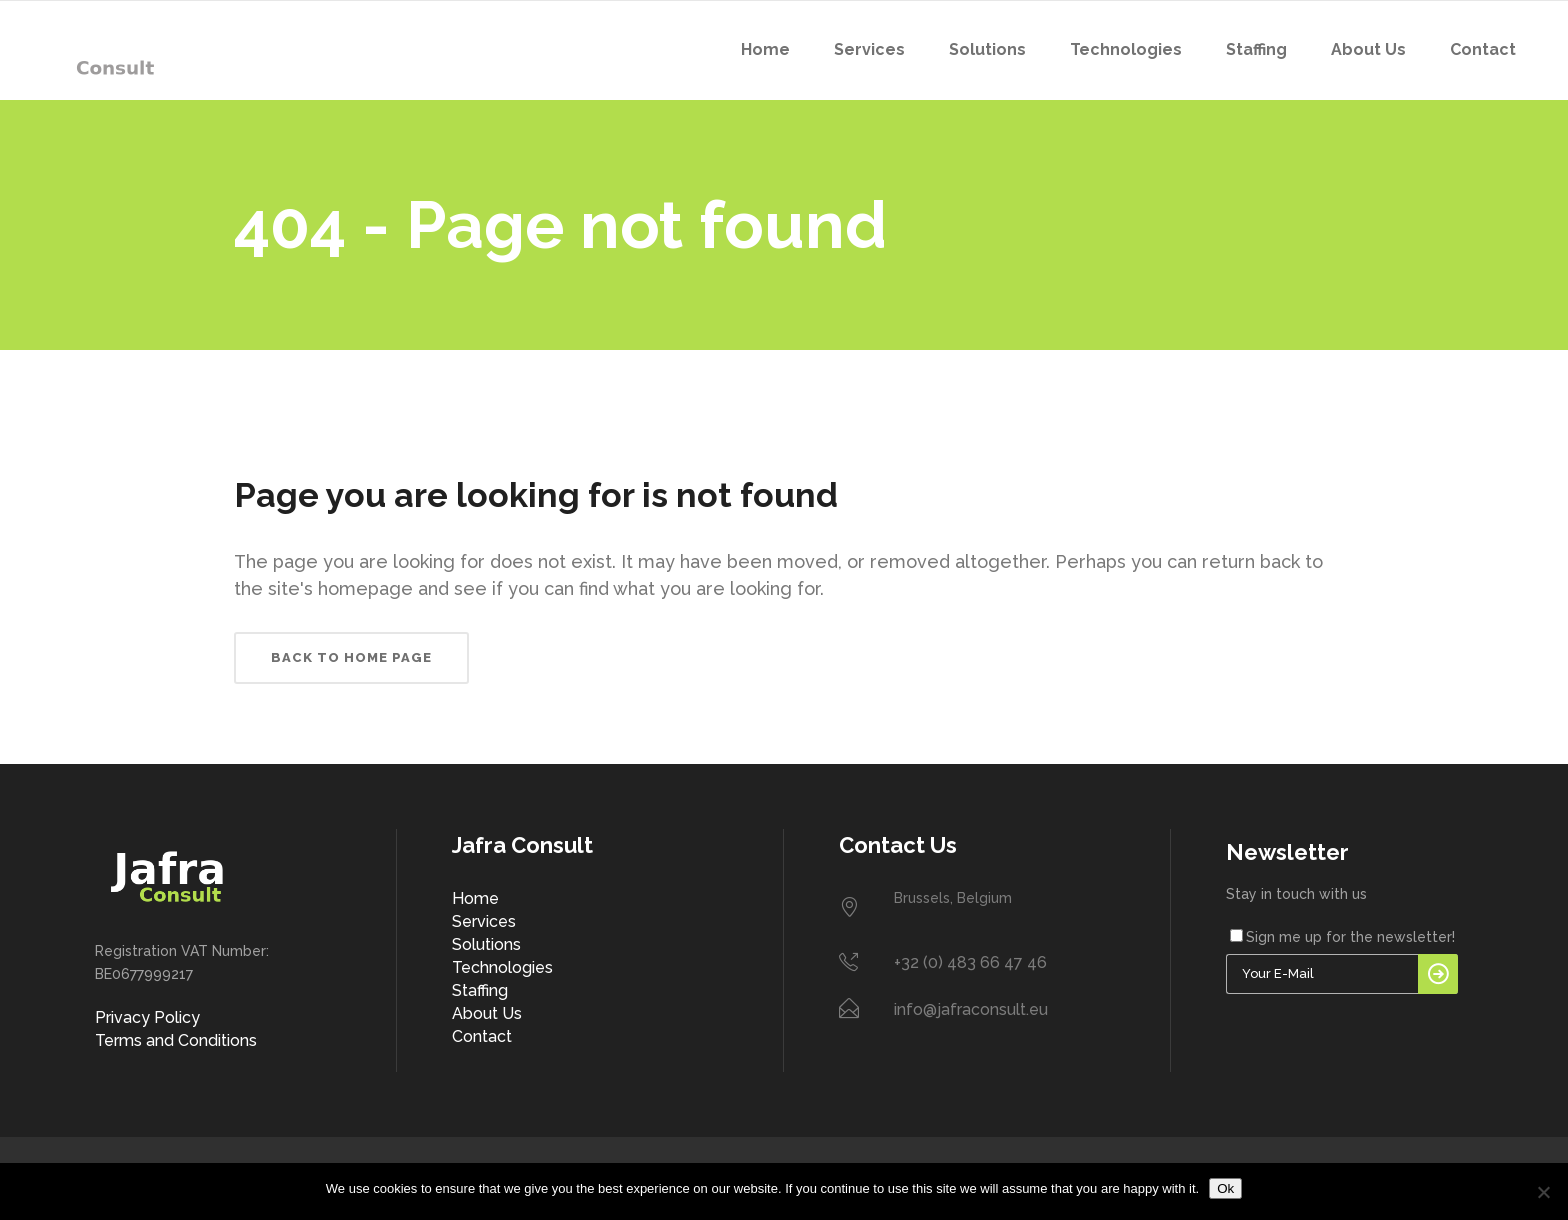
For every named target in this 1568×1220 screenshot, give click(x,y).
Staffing (480, 990)
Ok (1225, 1188)
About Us (487, 1013)
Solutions (486, 944)
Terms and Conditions (176, 1040)
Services (484, 921)
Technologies (502, 967)
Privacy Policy (147, 1017)
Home (475, 898)
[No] (1543, 1192)
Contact (482, 1036)
